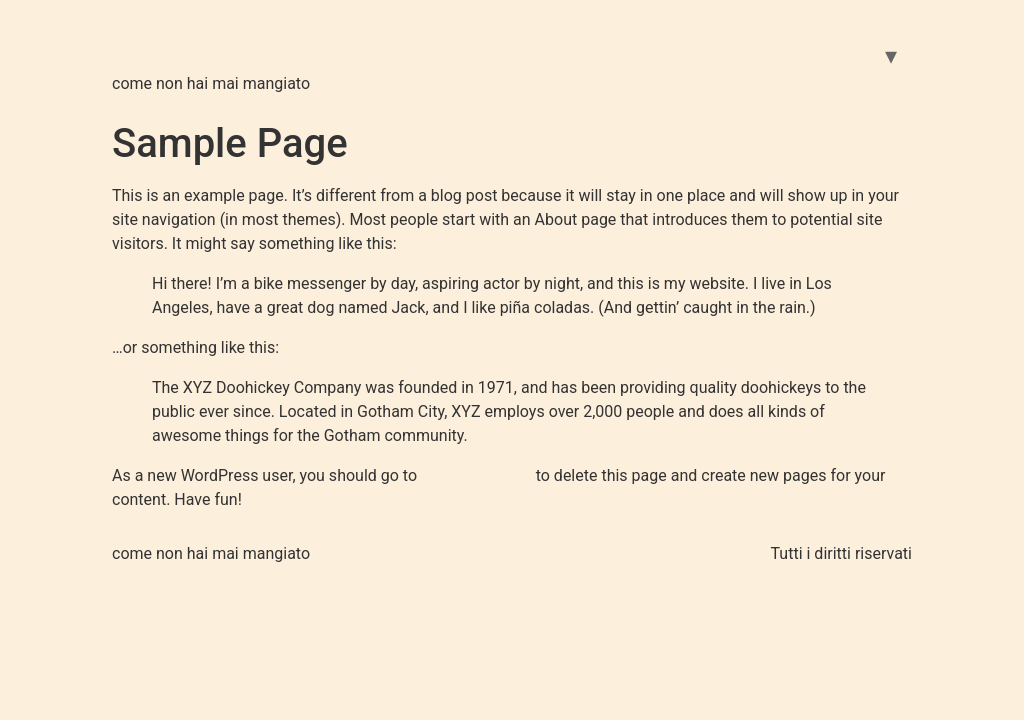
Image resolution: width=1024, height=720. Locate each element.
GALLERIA (834, 55)
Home (745, 55)
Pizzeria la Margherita (307, 39)
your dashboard (476, 475)
